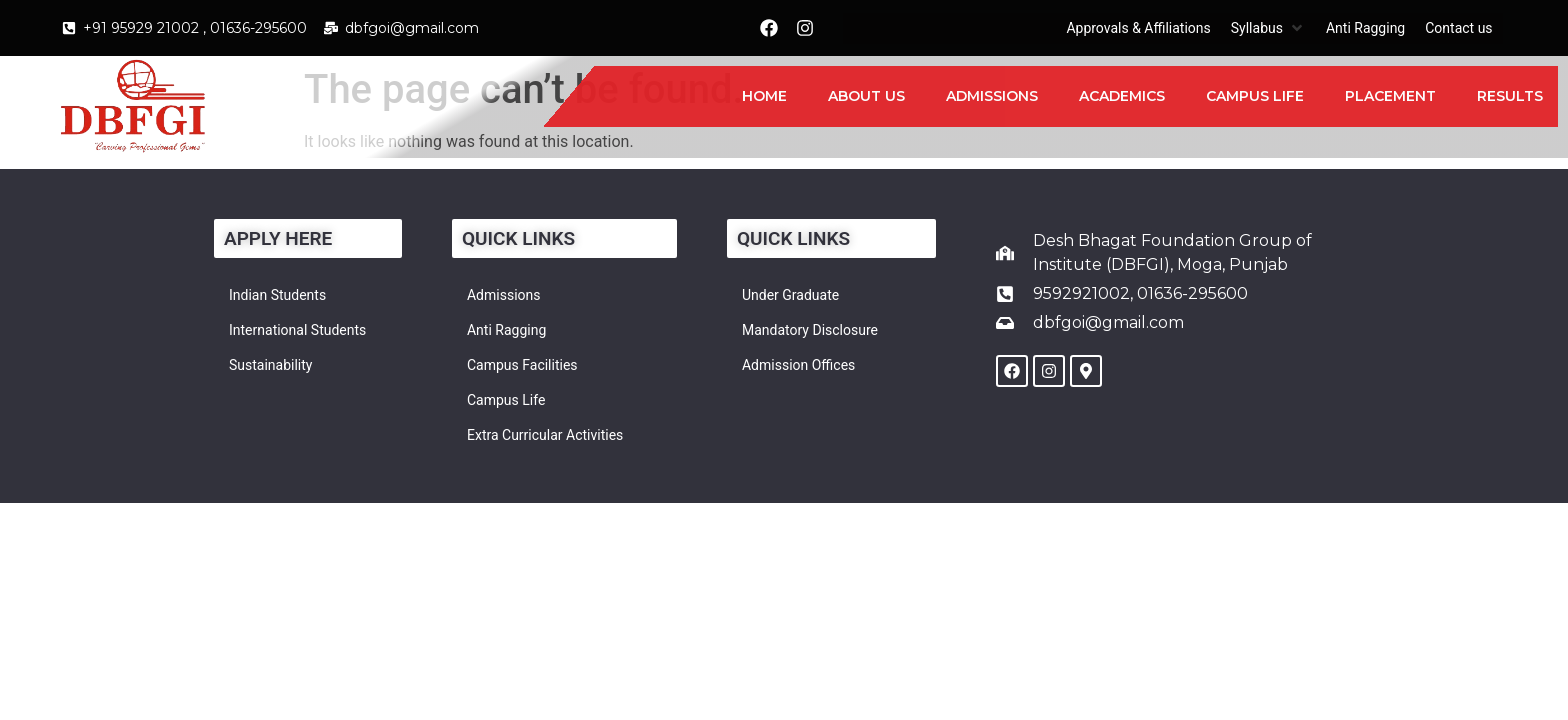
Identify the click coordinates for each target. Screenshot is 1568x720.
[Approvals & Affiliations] (1138, 28)
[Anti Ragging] (1365, 28)
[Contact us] (1458, 28)
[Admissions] (992, 96)
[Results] (1510, 96)
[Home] (764, 96)
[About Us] (866, 96)
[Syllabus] (1268, 28)
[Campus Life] (1255, 96)
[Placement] (1390, 96)
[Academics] (1122, 96)
